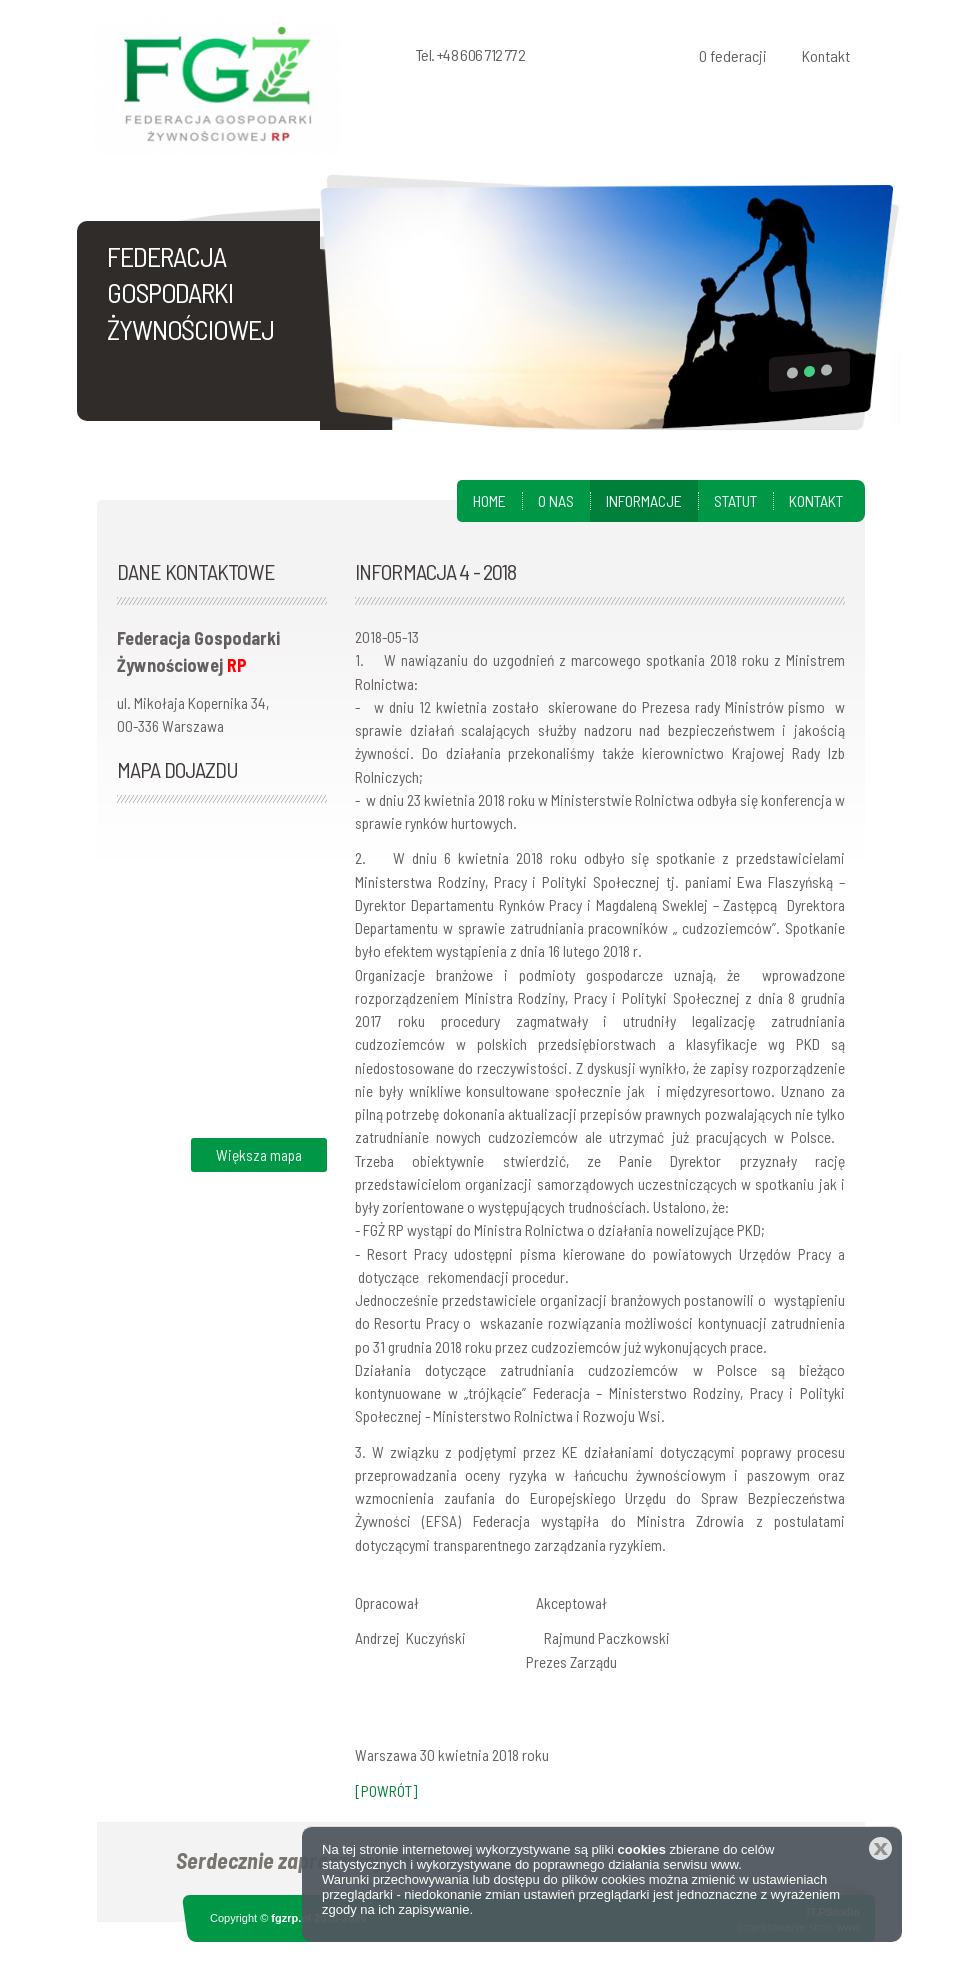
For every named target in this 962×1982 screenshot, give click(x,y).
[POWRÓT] (386, 1790)
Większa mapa (259, 1154)
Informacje (644, 500)
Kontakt (826, 55)
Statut (735, 500)
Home (489, 500)
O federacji (733, 55)
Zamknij (880, 1848)
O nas (556, 500)
